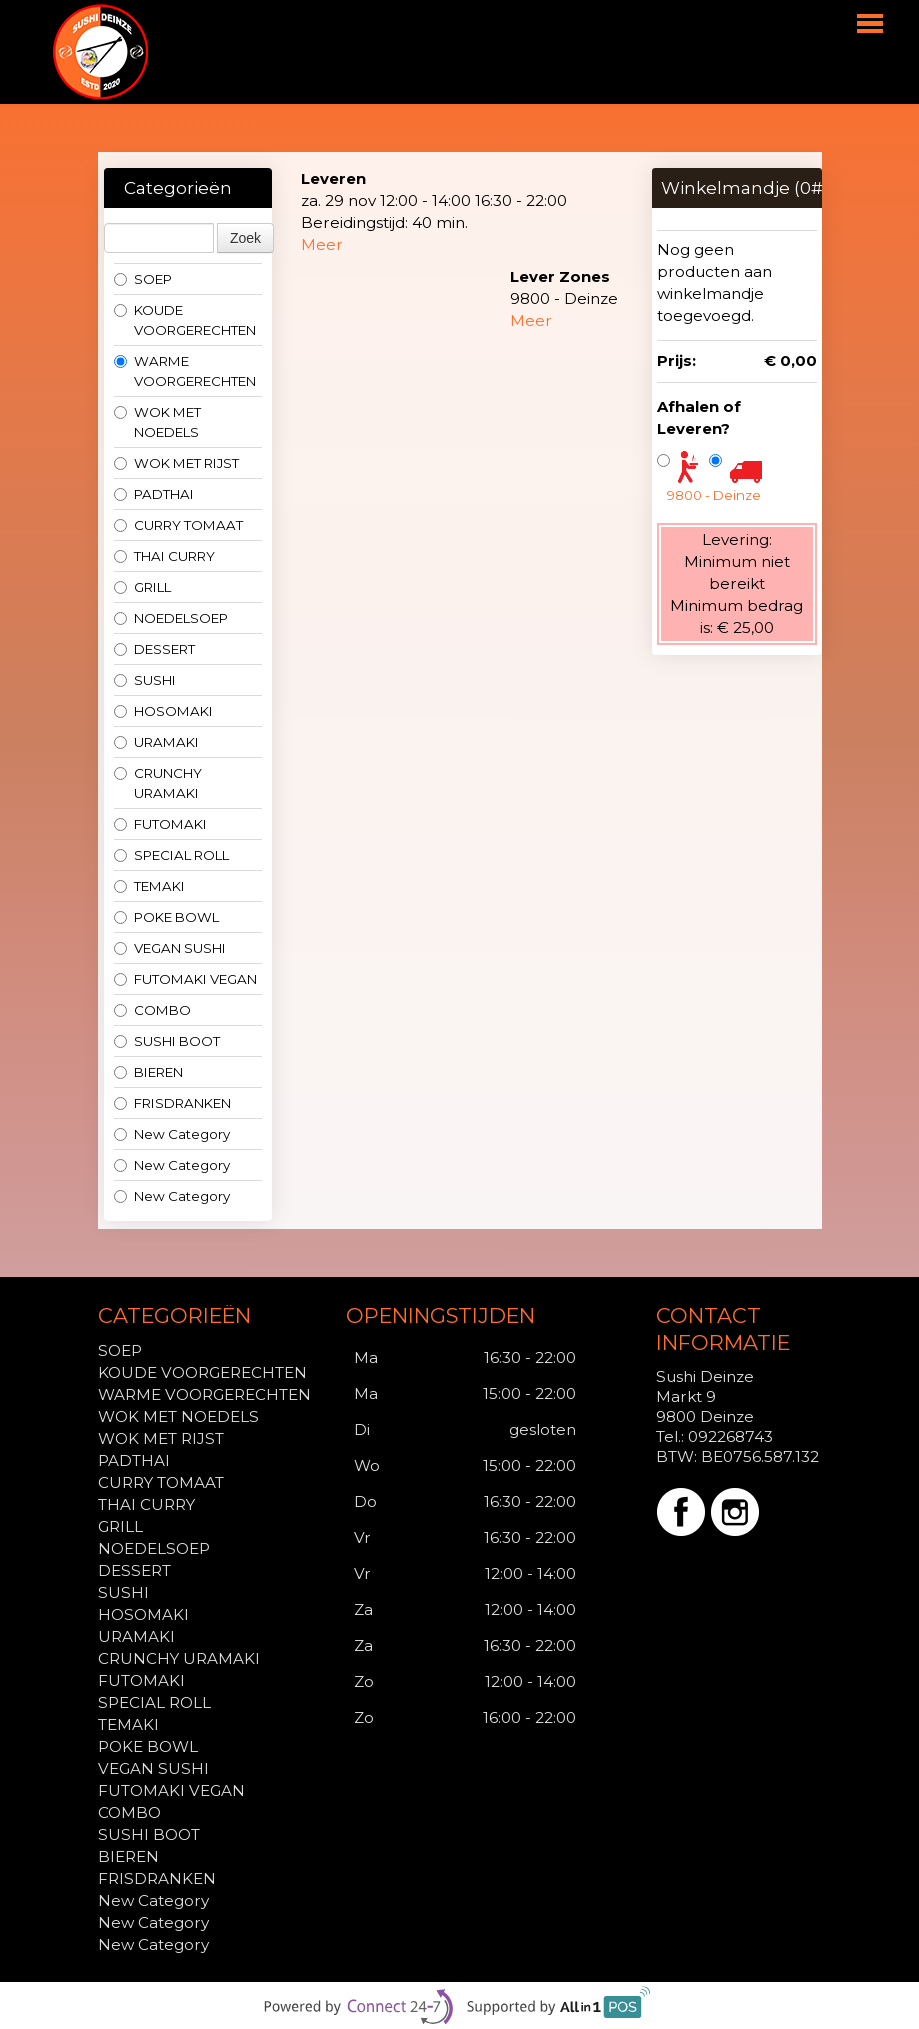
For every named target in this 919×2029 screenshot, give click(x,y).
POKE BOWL (166, 917)
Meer (322, 244)
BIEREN (148, 1072)
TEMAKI (149, 886)
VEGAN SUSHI (170, 948)
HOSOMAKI (163, 711)
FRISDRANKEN (172, 1103)
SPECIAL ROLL (171, 855)
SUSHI (145, 680)
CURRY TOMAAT (178, 525)
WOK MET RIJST (176, 463)
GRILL (142, 587)
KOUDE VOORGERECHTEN (185, 320)
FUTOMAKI (160, 824)
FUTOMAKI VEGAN (185, 979)
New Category (172, 1134)
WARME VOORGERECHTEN (185, 371)
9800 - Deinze (714, 495)
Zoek (245, 238)
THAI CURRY (164, 556)
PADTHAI (154, 494)
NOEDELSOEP (171, 618)
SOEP (143, 279)
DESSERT (154, 649)
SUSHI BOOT (167, 1041)
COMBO (152, 1010)
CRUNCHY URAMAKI (158, 783)
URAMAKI (156, 742)
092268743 (730, 1436)
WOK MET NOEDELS (157, 422)
